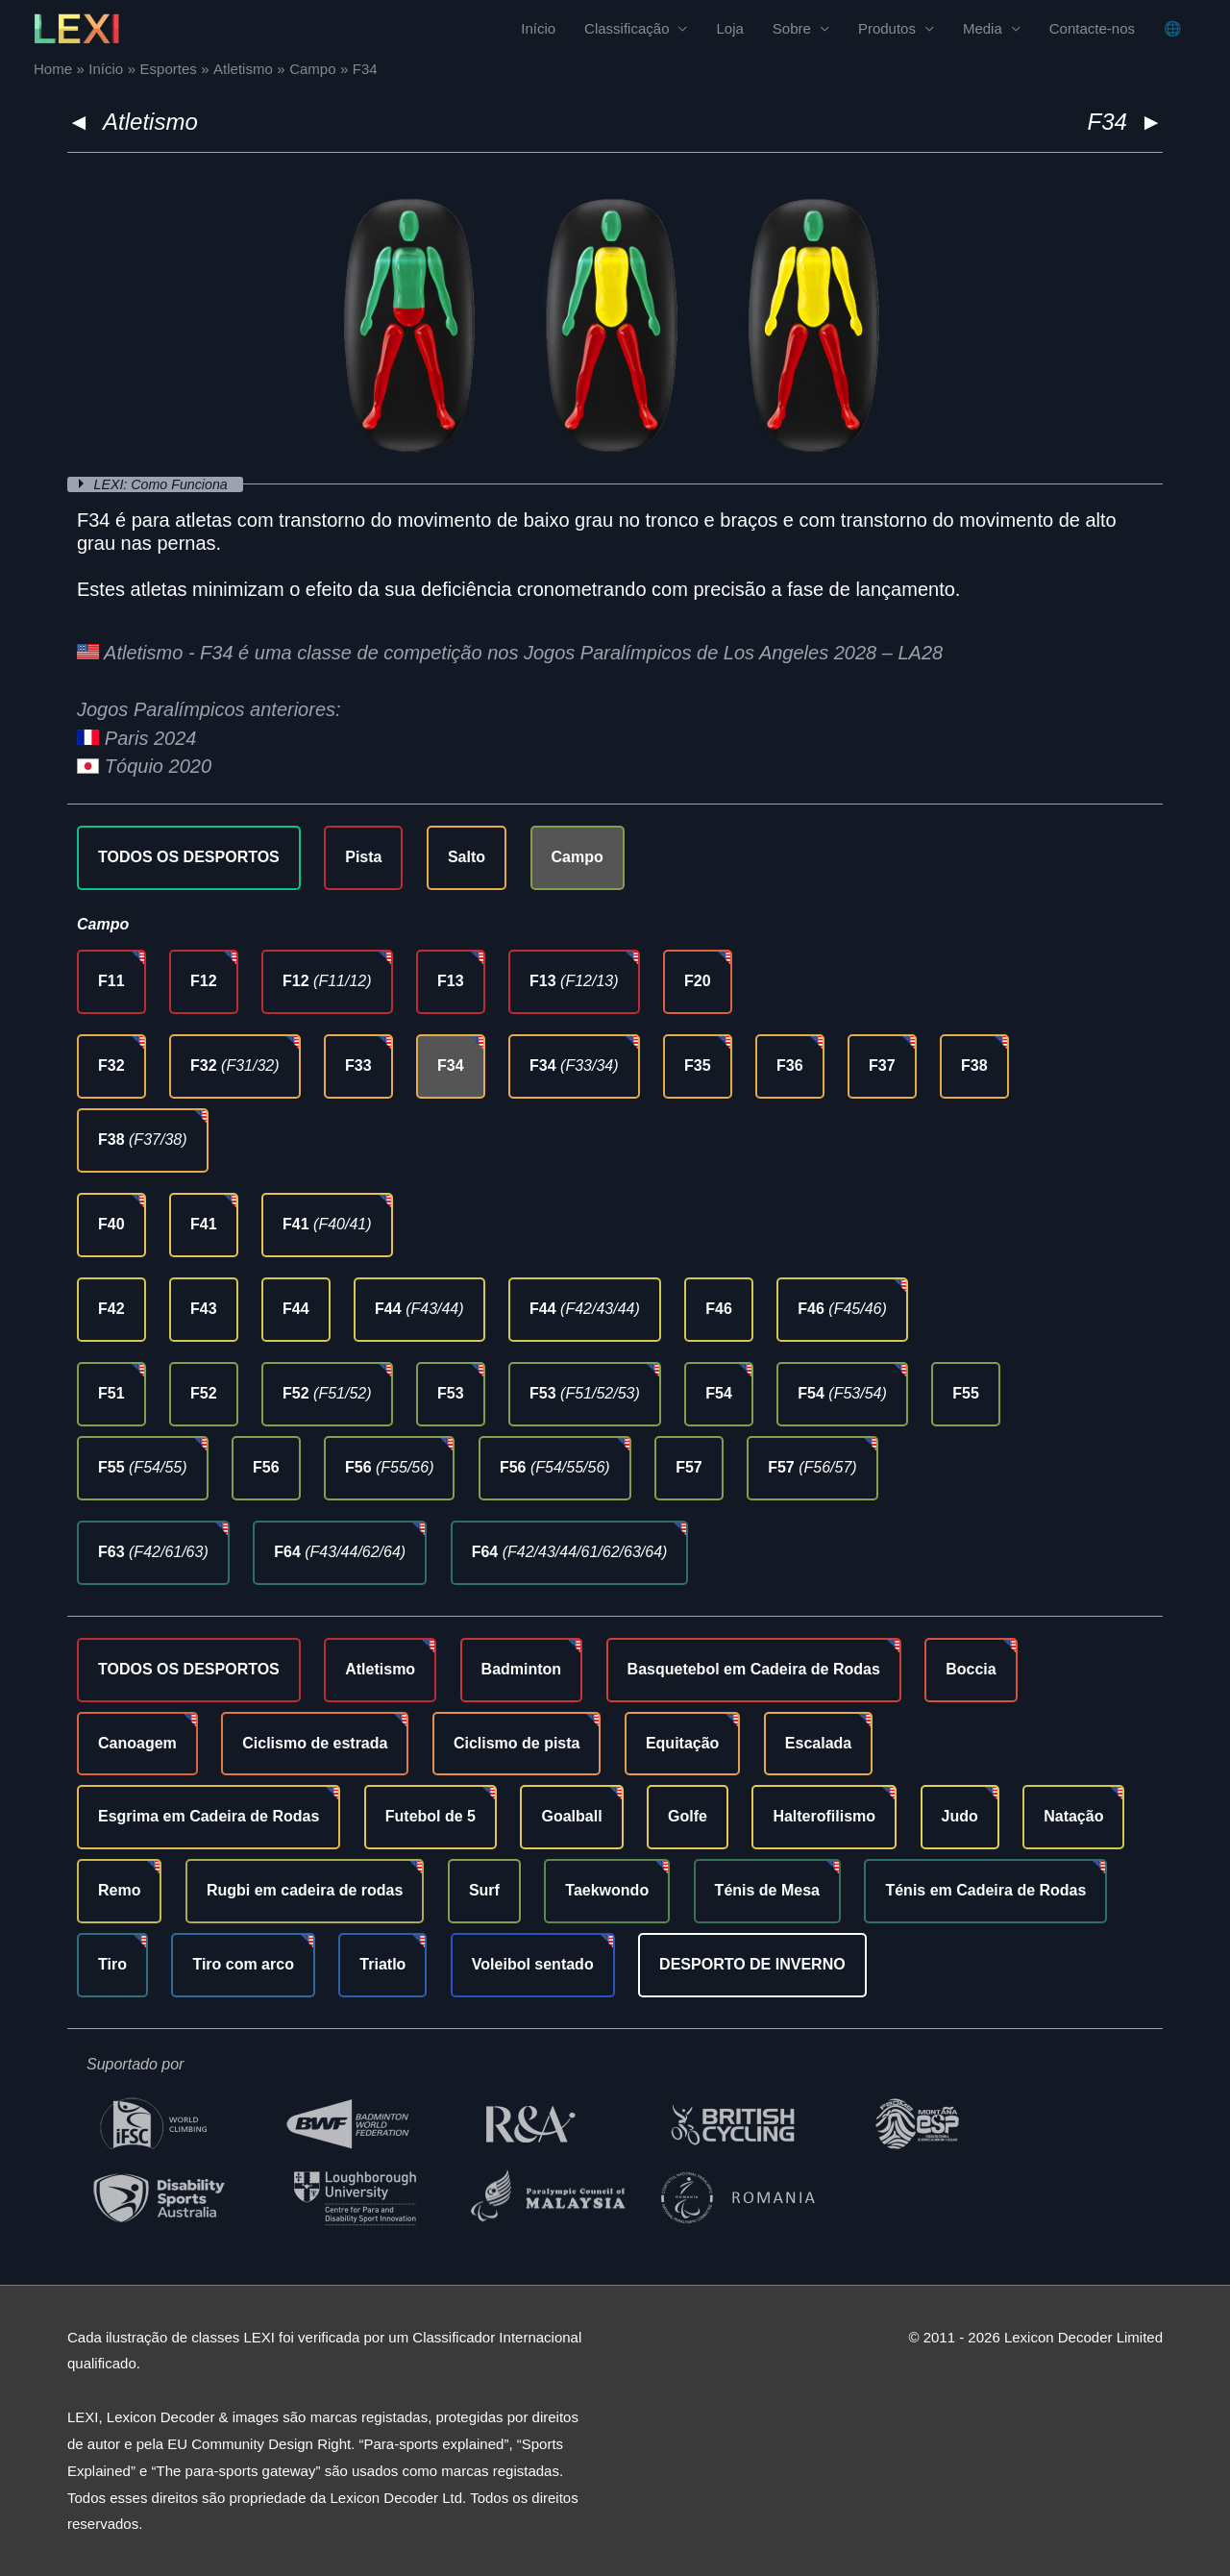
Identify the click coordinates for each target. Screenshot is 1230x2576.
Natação (1073, 1816)
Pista (363, 857)
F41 (203, 1224)
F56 (266, 1467)
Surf (484, 1890)
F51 (111, 1393)
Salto (466, 857)
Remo (119, 1890)
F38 (974, 1065)
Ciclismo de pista (517, 1743)
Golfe (687, 1816)
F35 (697, 1065)
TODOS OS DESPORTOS (189, 857)
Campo (577, 857)
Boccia (971, 1669)
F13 (450, 981)
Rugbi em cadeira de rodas (305, 1890)
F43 (203, 1308)
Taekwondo (607, 1890)
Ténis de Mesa (767, 1890)
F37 (882, 1065)
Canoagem (137, 1743)
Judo (960, 1816)
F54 (718, 1393)
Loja (729, 29)
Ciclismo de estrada (314, 1743)
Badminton (521, 1669)
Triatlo (382, 1964)
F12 (203, 981)
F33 (358, 1065)
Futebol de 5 (430, 1816)
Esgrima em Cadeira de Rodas (208, 1816)
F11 (111, 981)
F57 (689, 1467)
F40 (111, 1224)
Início (538, 29)
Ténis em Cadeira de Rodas (985, 1890)
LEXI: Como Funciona (166, 484)
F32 (111, 1065)
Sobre (792, 29)
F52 (203, 1393)
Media (982, 29)
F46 (718, 1308)
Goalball (571, 1816)
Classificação (626, 29)
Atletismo (150, 122)
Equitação (682, 1743)
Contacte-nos (1092, 29)
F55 (965, 1393)
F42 (111, 1308)
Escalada (818, 1743)
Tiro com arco (243, 1964)
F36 (789, 1065)
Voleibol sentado (533, 1964)
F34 (450, 1065)
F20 (697, 981)
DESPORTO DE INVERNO (752, 1964)
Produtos (887, 29)
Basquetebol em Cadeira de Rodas (753, 1669)
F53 (450, 1393)
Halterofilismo (824, 1816)
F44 (296, 1308)
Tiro (112, 1964)
